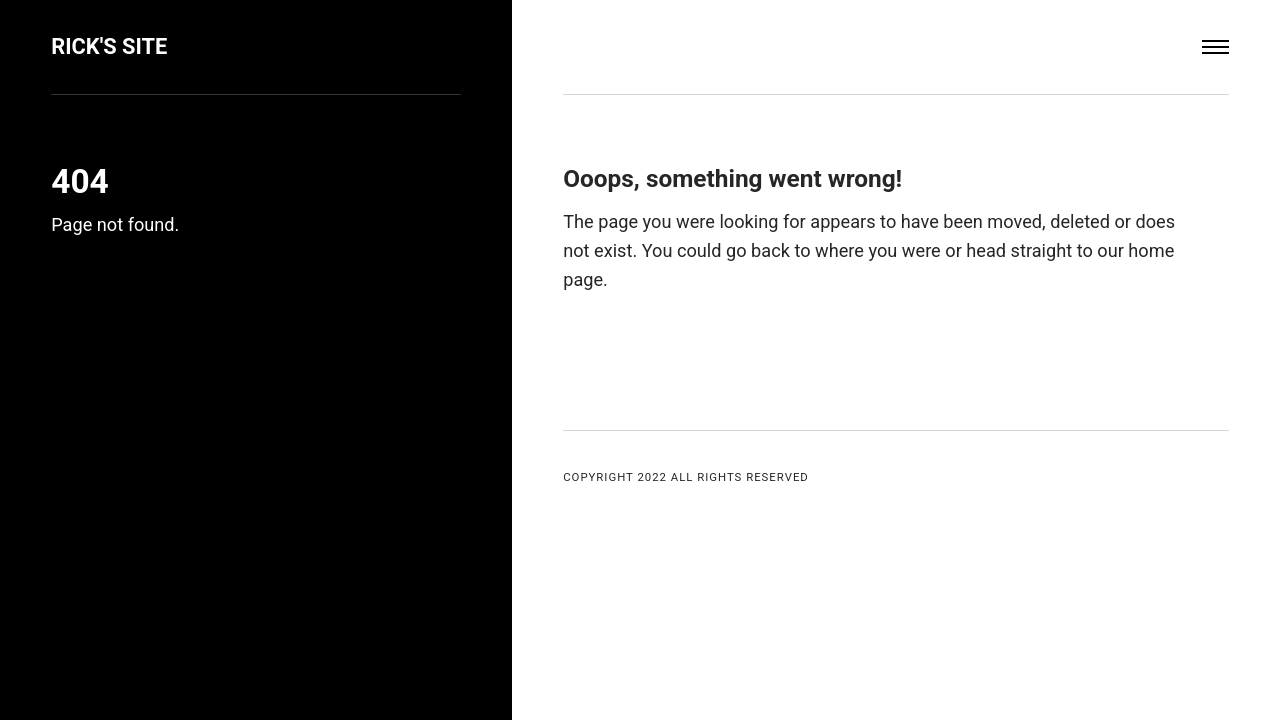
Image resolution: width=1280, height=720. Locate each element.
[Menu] (1215, 47)
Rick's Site (109, 46)
